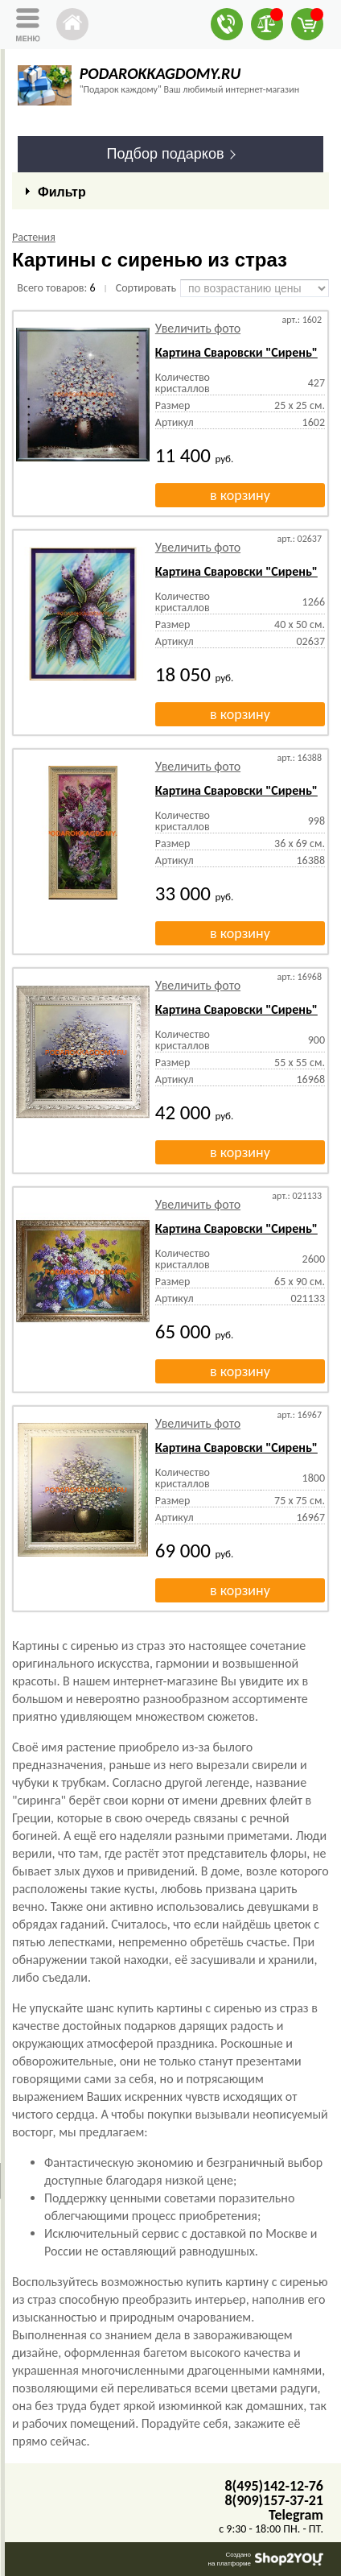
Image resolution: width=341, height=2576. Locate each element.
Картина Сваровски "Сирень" (236, 352)
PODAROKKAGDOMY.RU (160, 73)
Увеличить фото (197, 328)
